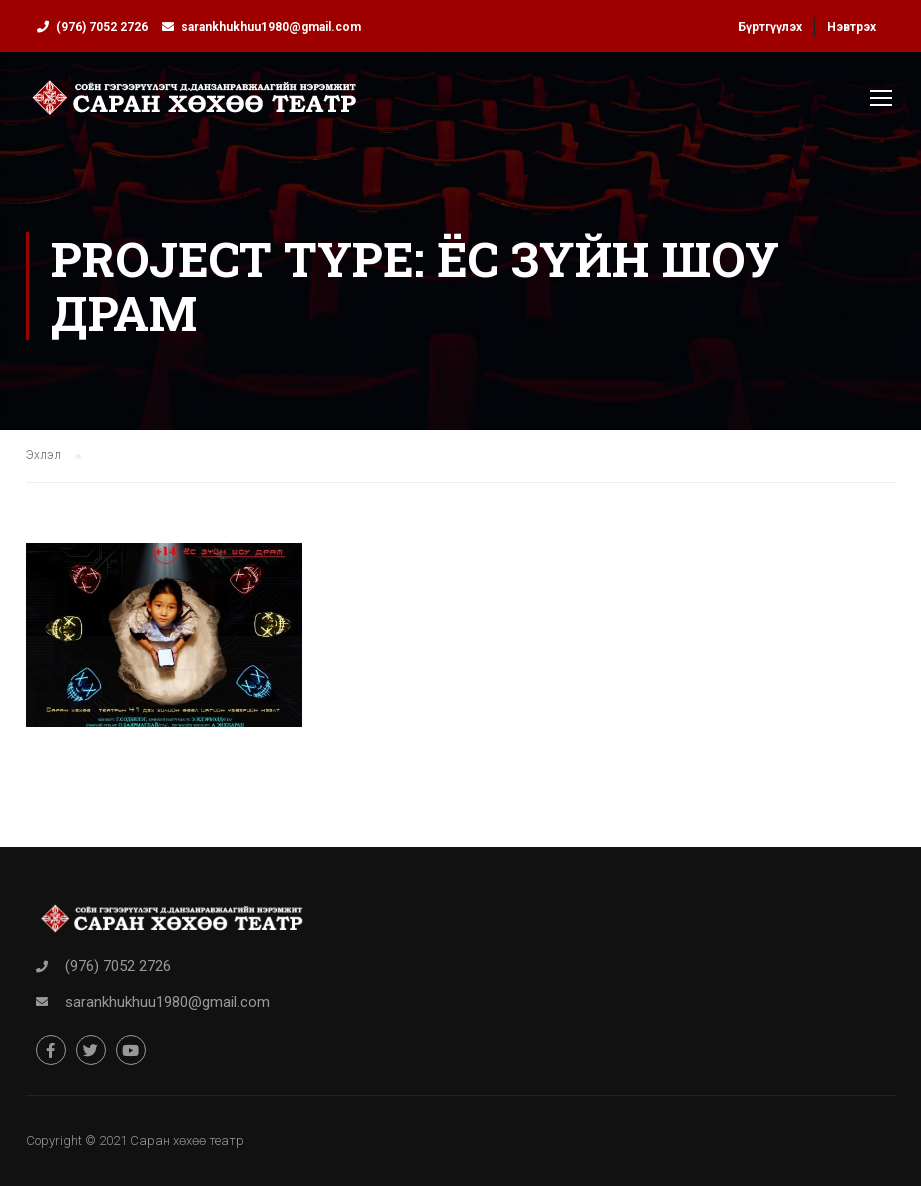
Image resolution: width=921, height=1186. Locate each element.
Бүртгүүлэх (770, 27)
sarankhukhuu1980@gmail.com (271, 27)
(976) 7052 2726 (102, 27)
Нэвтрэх (851, 27)
